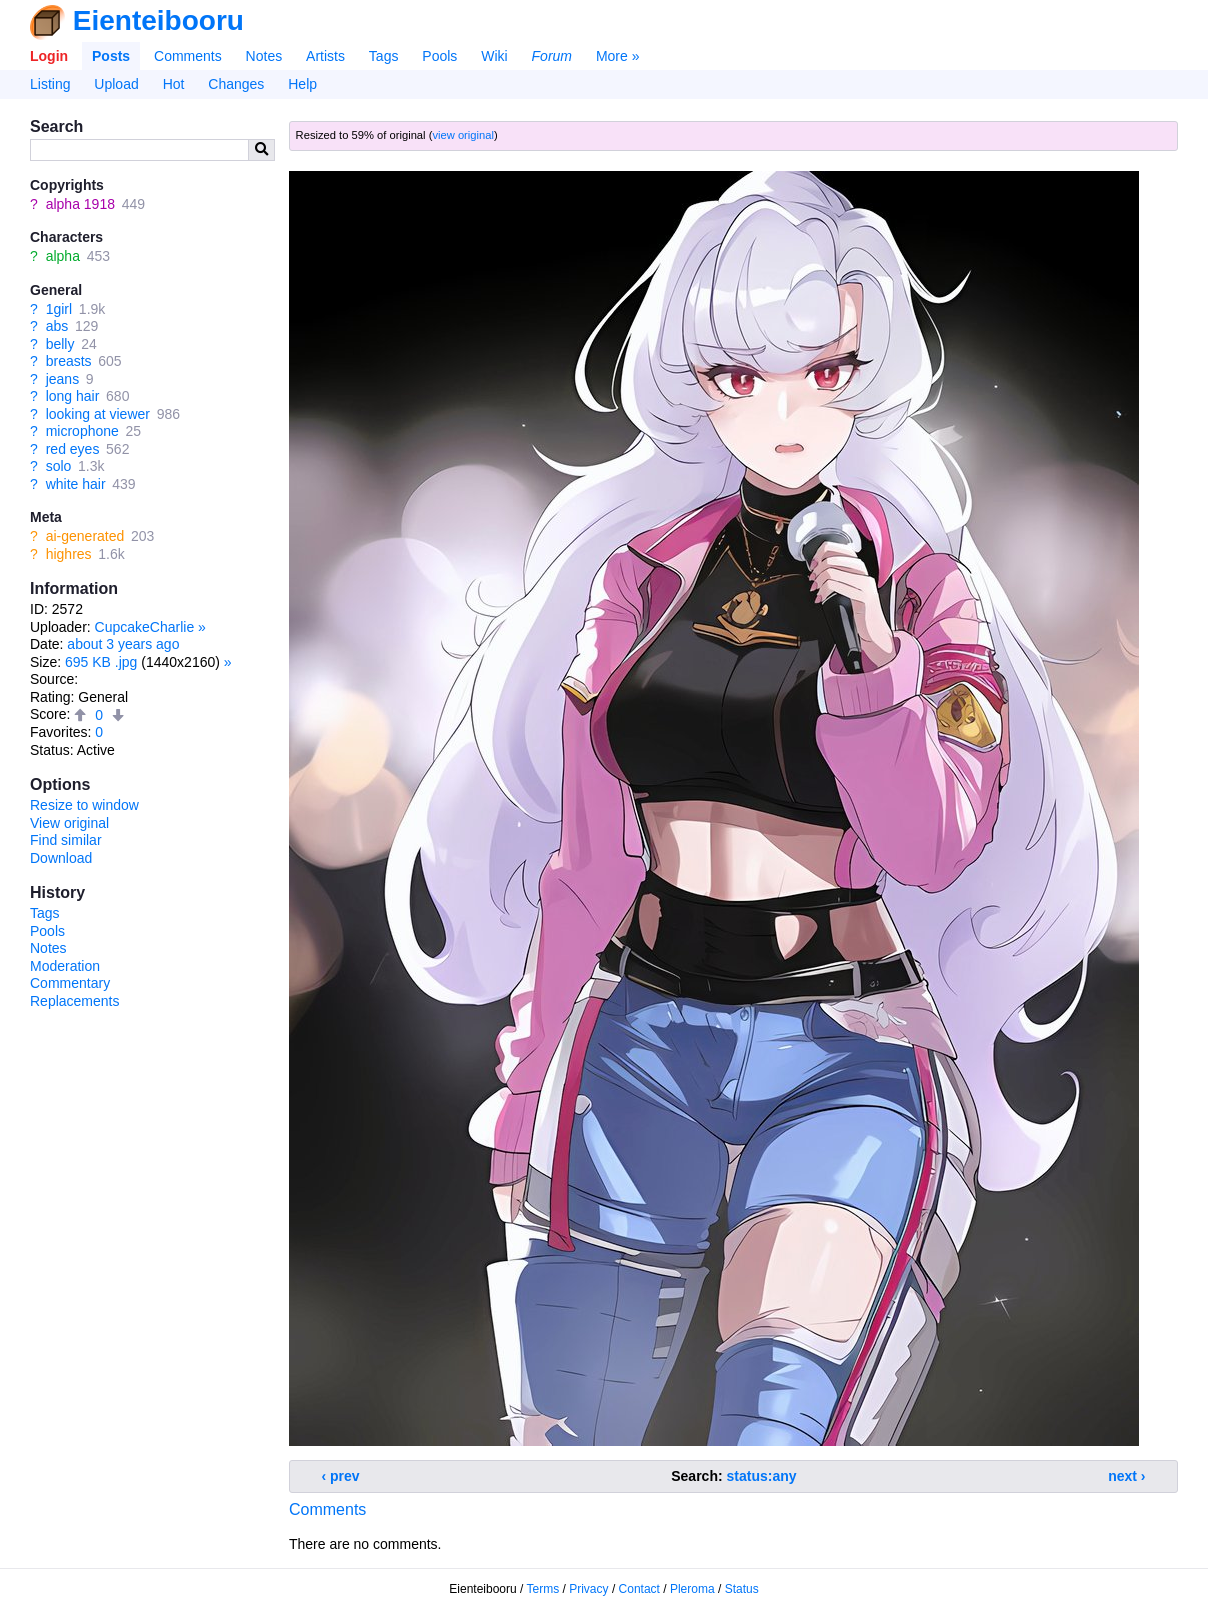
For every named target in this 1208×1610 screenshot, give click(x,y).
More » (618, 56)
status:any (762, 1476)
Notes (264, 56)
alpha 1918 (80, 204)
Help (302, 84)
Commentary (70, 983)
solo (59, 466)
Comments (188, 56)
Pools (439, 56)
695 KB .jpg (101, 662)
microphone (82, 431)
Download (61, 858)
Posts (111, 56)
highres (69, 554)
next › (1126, 1476)
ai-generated (85, 536)
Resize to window (84, 805)
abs (57, 326)
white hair (76, 484)
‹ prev (341, 1476)
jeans (62, 379)
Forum (552, 56)
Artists (325, 56)
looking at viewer (98, 414)
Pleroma (692, 1589)
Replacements (75, 1001)
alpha (63, 256)
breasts (69, 361)
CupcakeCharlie (145, 627)
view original (463, 135)
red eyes (73, 449)
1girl (59, 309)
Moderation (65, 966)
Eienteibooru (158, 20)
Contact (639, 1589)
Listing (50, 84)
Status (742, 1589)
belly (60, 344)
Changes (236, 84)
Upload (116, 84)
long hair (73, 396)
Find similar (66, 840)
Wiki (494, 56)
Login (49, 56)
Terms (543, 1589)
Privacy (588, 1589)
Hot (174, 84)
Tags (384, 56)
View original (69, 823)
